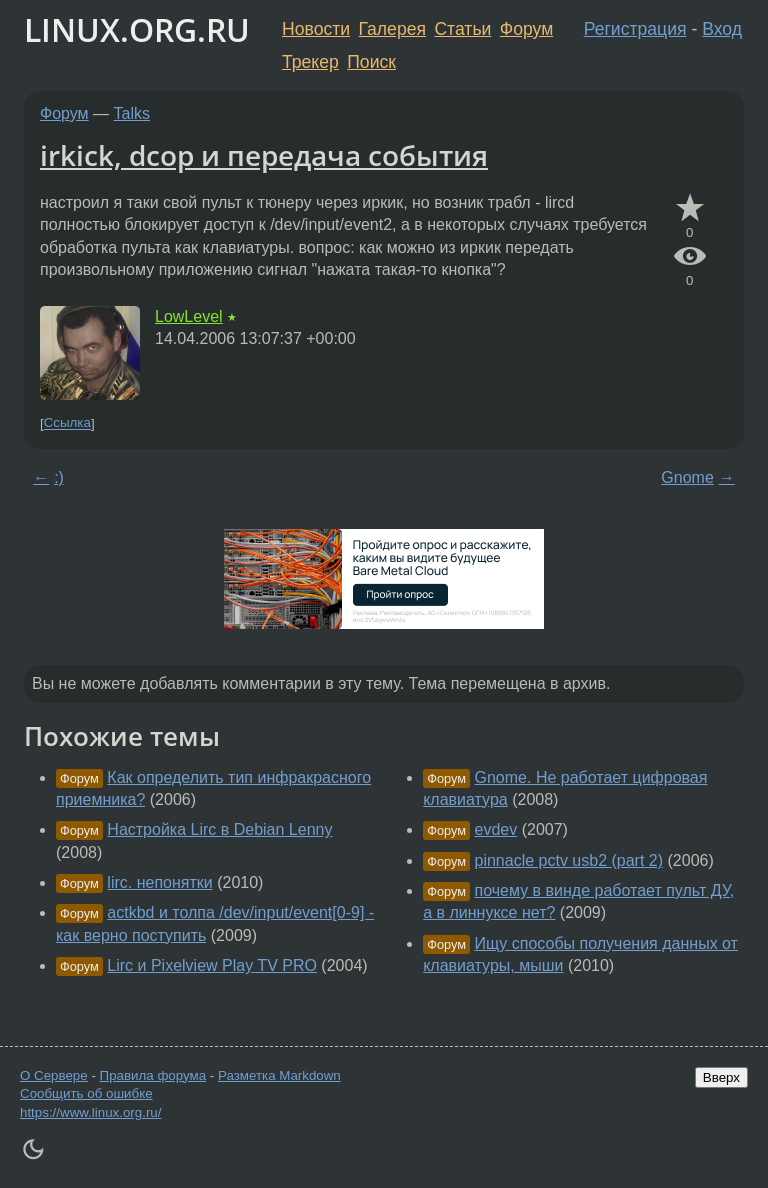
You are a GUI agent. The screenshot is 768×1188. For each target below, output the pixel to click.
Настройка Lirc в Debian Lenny (219, 829)
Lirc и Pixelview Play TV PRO (212, 965)
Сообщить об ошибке (86, 1093)
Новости (316, 29)
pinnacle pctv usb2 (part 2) (569, 860)
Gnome (687, 477)
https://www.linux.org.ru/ (90, 1112)
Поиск (371, 62)
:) (59, 477)
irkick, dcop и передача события (264, 155)
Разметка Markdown (279, 1075)
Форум (526, 29)
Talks (132, 113)
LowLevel (189, 316)
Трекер (310, 62)
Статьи (462, 29)
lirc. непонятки (159, 882)
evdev (496, 829)
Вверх (721, 1077)
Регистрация (635, 29)
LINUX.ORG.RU (137, 29)
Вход (722, 29)
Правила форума (153, 1075)
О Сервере (54, 1075)
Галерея (392, 29)
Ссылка (67, 423)
